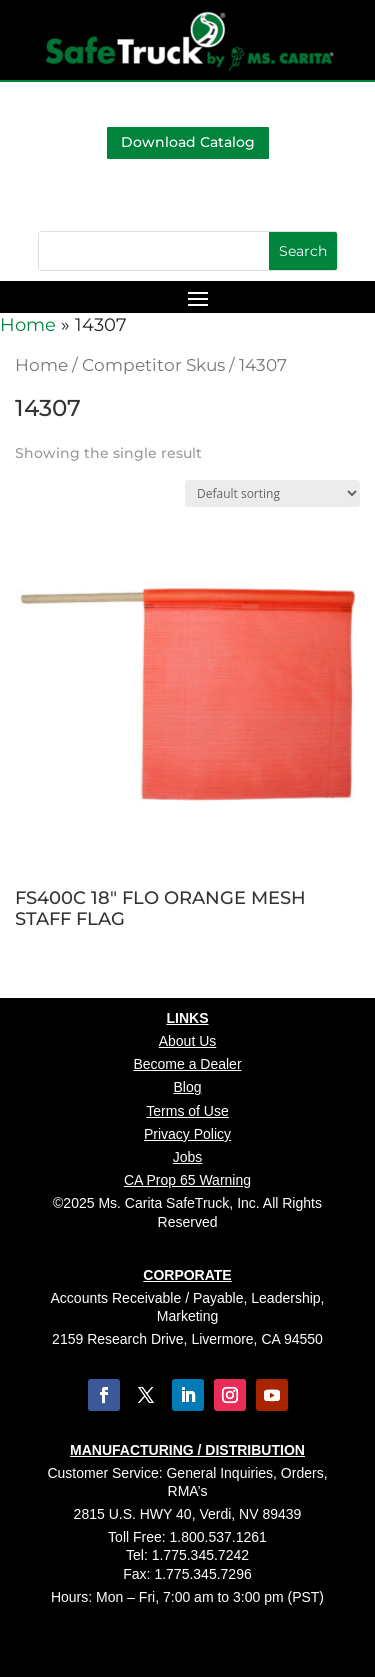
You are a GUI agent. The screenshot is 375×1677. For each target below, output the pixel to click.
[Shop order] (272, 493)
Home (28, 325)
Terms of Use (187, 1111)
